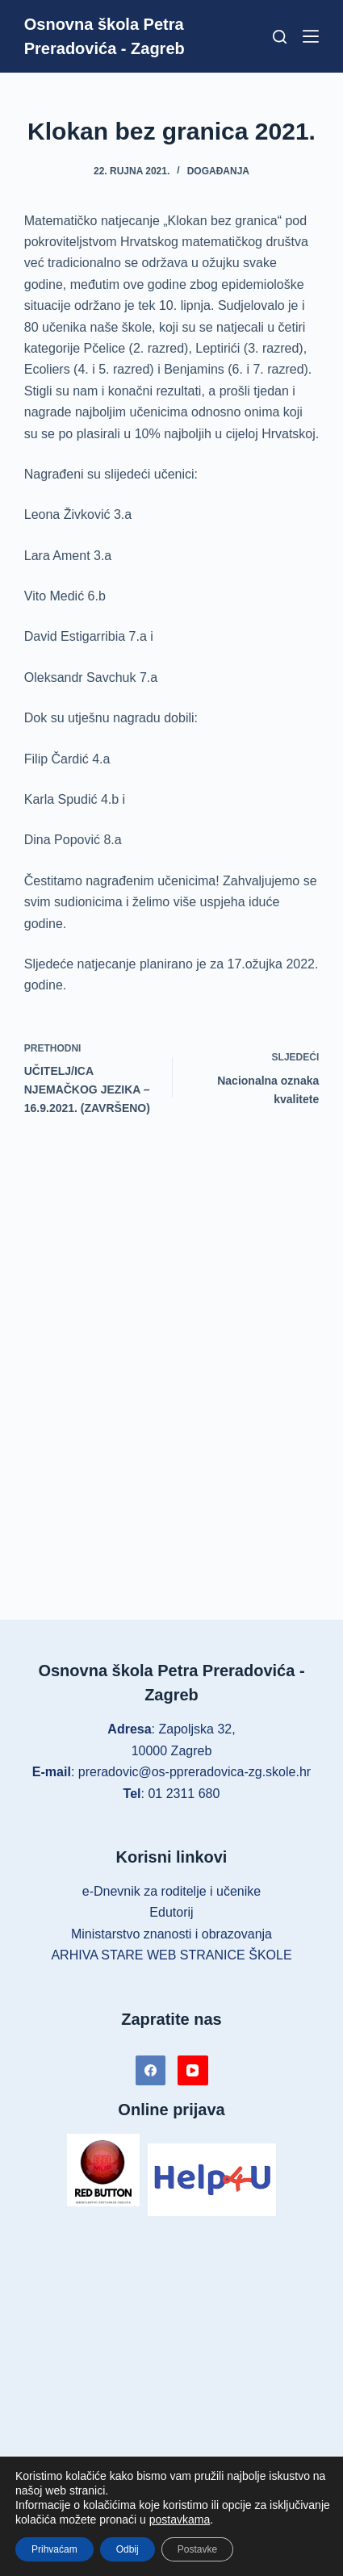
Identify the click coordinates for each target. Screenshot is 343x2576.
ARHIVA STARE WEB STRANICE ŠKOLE (171, 1955)
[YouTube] (193, 2070)
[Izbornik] (311, 36)
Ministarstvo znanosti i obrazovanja (171, 1934)
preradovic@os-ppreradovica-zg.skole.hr (194, 1772)
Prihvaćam (54, 2549)
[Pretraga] (280, 37)
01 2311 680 (184, 1793)
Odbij (127, 2549)
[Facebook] (151, 2070)
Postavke (197, 2549)
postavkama (179, 2519)
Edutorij (171, 1912)
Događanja (218, 171)
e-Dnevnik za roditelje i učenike (171, 1891)
